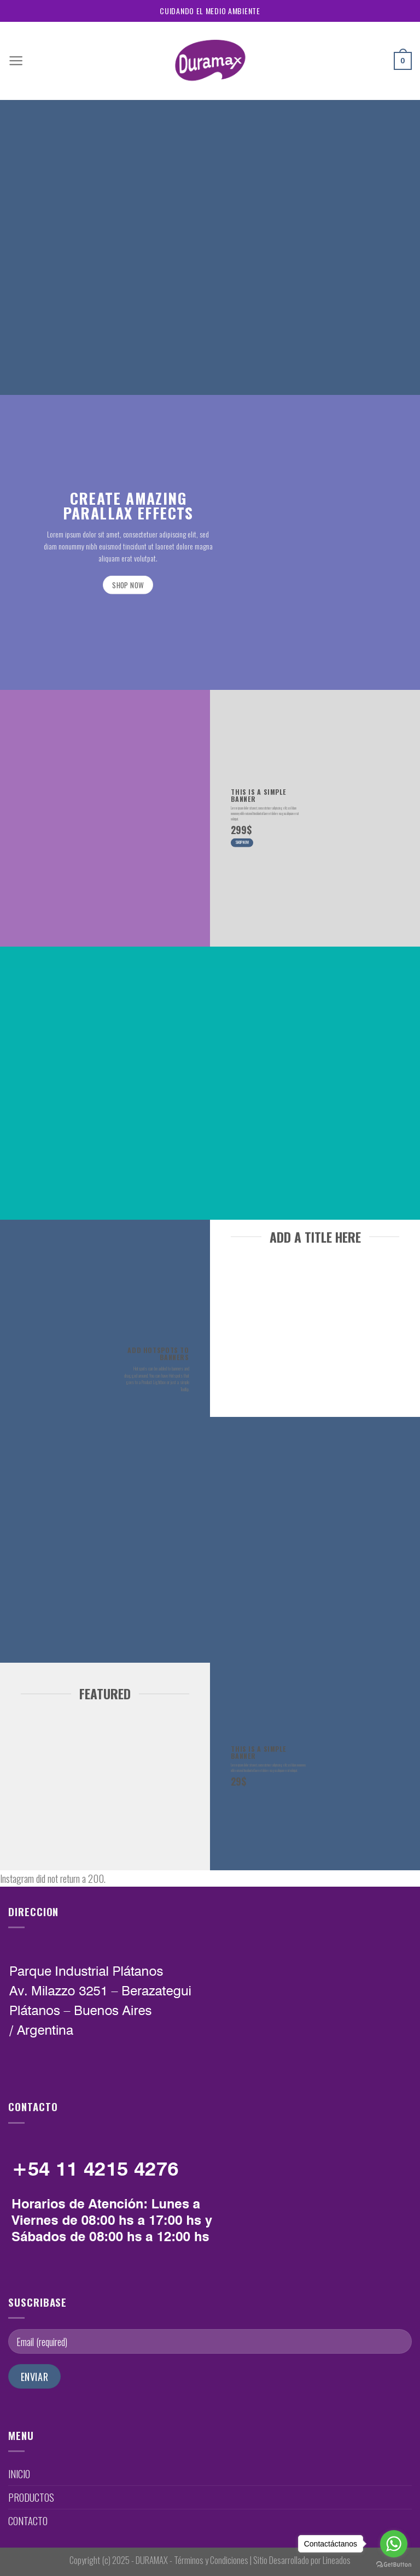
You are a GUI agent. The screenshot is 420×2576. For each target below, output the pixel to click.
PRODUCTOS (31, 2497)
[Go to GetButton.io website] (393, 2564)
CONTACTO (28, 2520)
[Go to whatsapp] (393, 2543)
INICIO (19, 2473)
